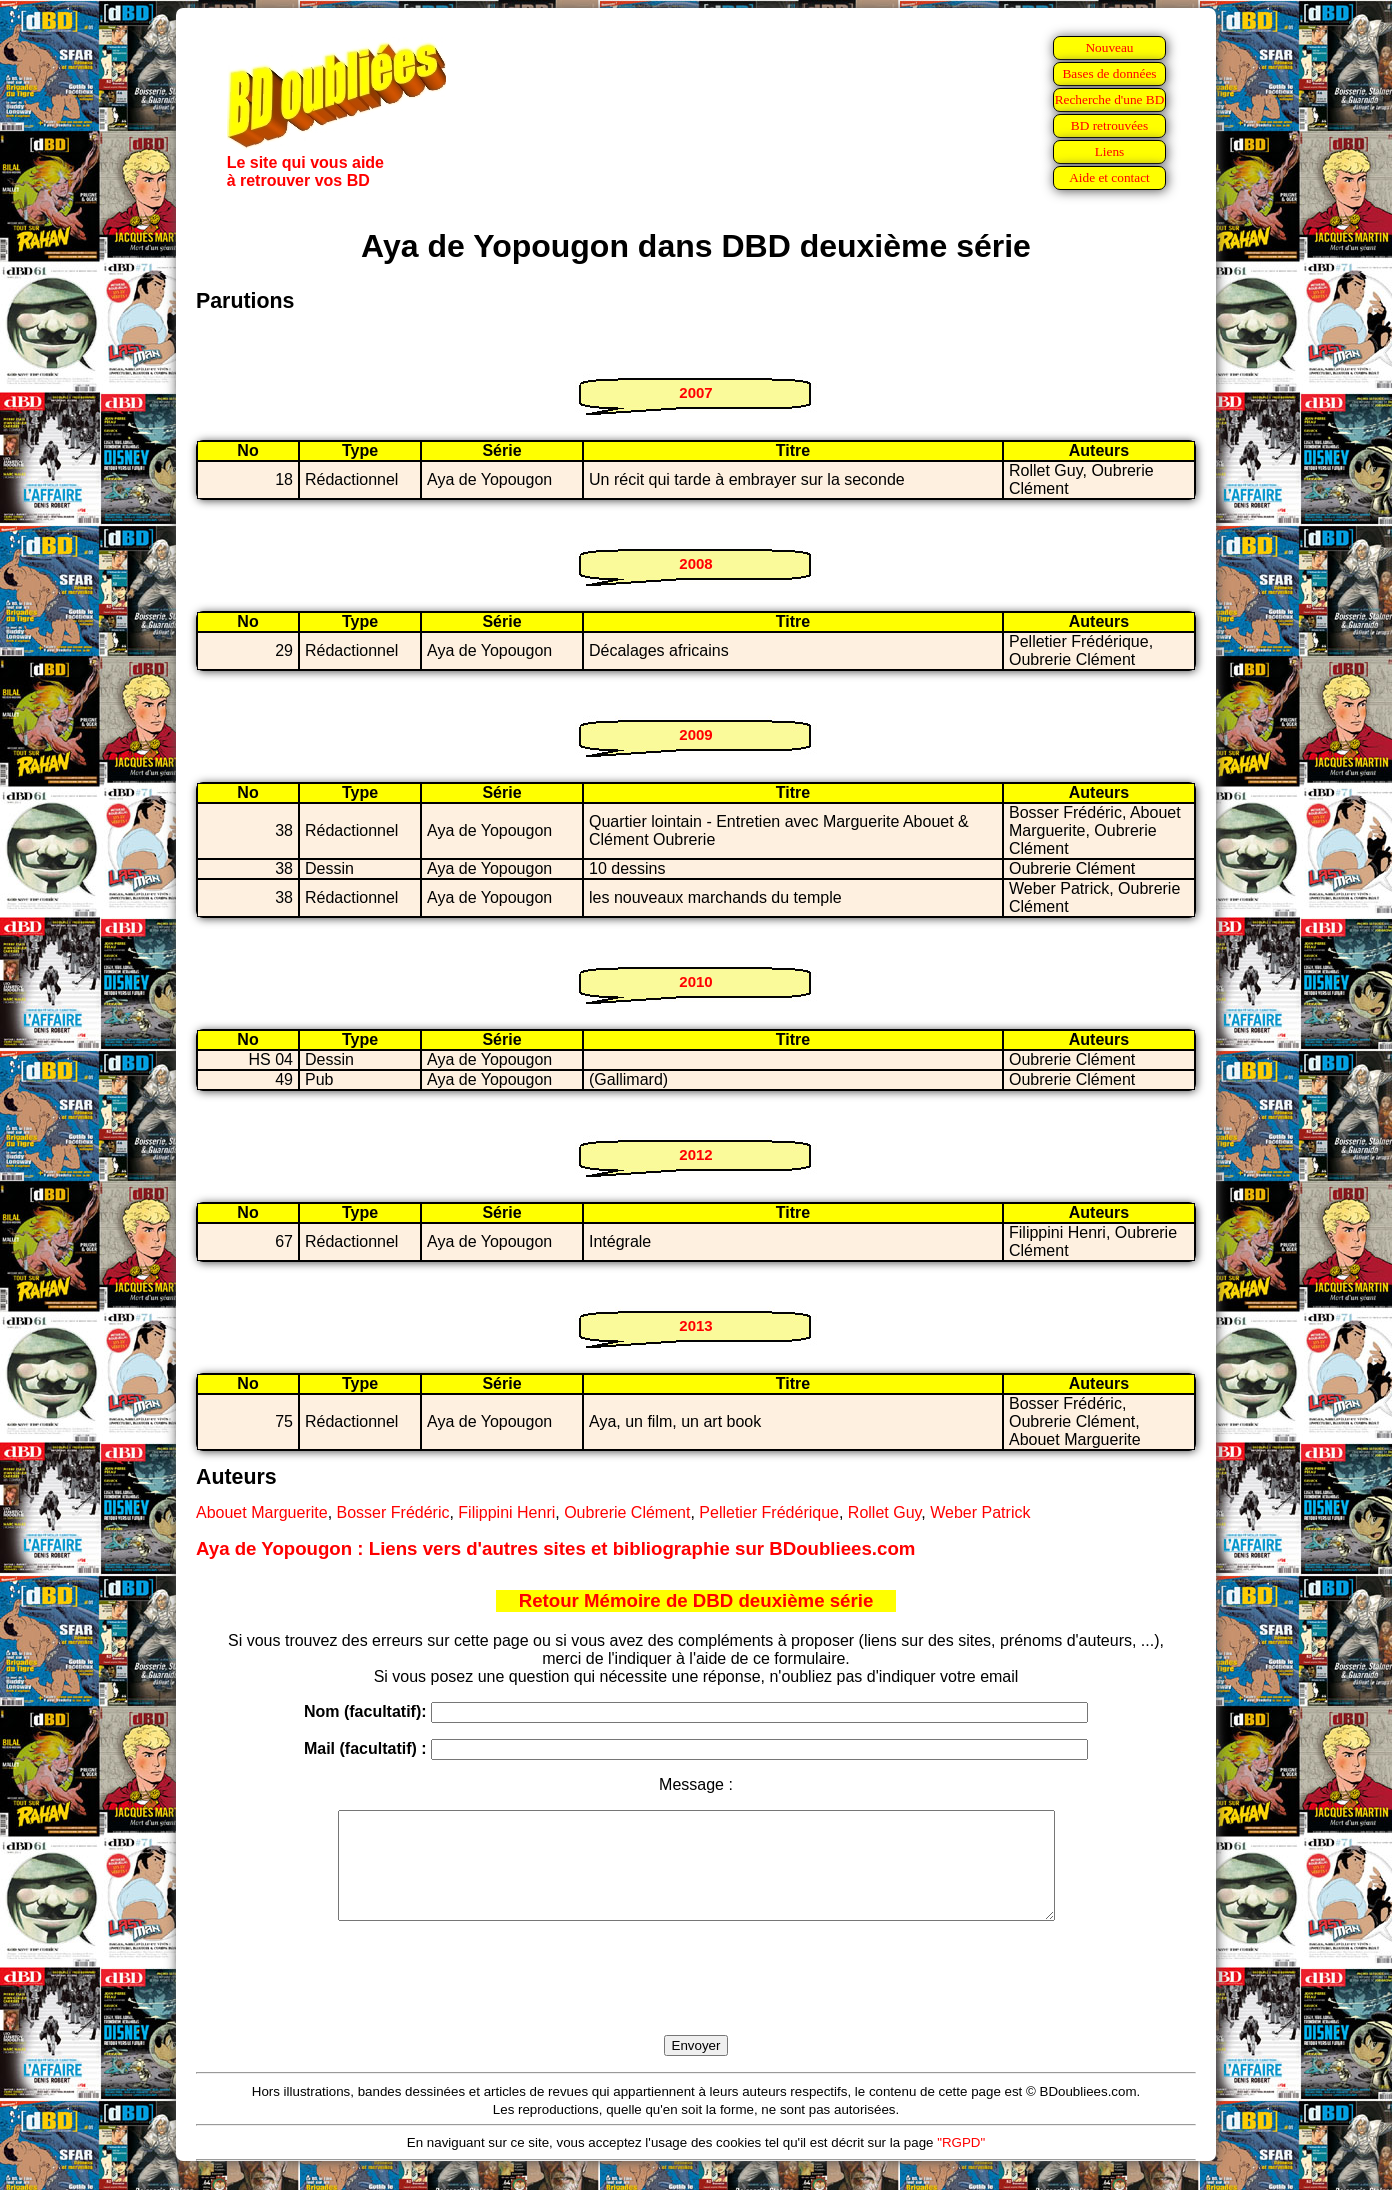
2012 (695, 1154)
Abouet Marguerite (262, 1512)
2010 (695, 981)
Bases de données (1109, 73)
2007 (695, 392)
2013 (695, 1325)
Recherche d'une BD (1110, 99)
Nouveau (1109, 47)
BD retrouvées (1109, 125)
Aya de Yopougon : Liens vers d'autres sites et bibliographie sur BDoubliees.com (555, 1548)
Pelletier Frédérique (769, 1512)
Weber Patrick (980, 1512)
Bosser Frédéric (393, 1512)
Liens (1110, 151)
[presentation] (696, 2001)
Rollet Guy (885, 1512)
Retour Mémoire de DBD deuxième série (696, 1600)
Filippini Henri (506, 1512)
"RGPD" (961, 2163)
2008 (695, 563)
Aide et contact (1109, 177)
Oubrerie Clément (627, 1512)
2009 (695, 734)
